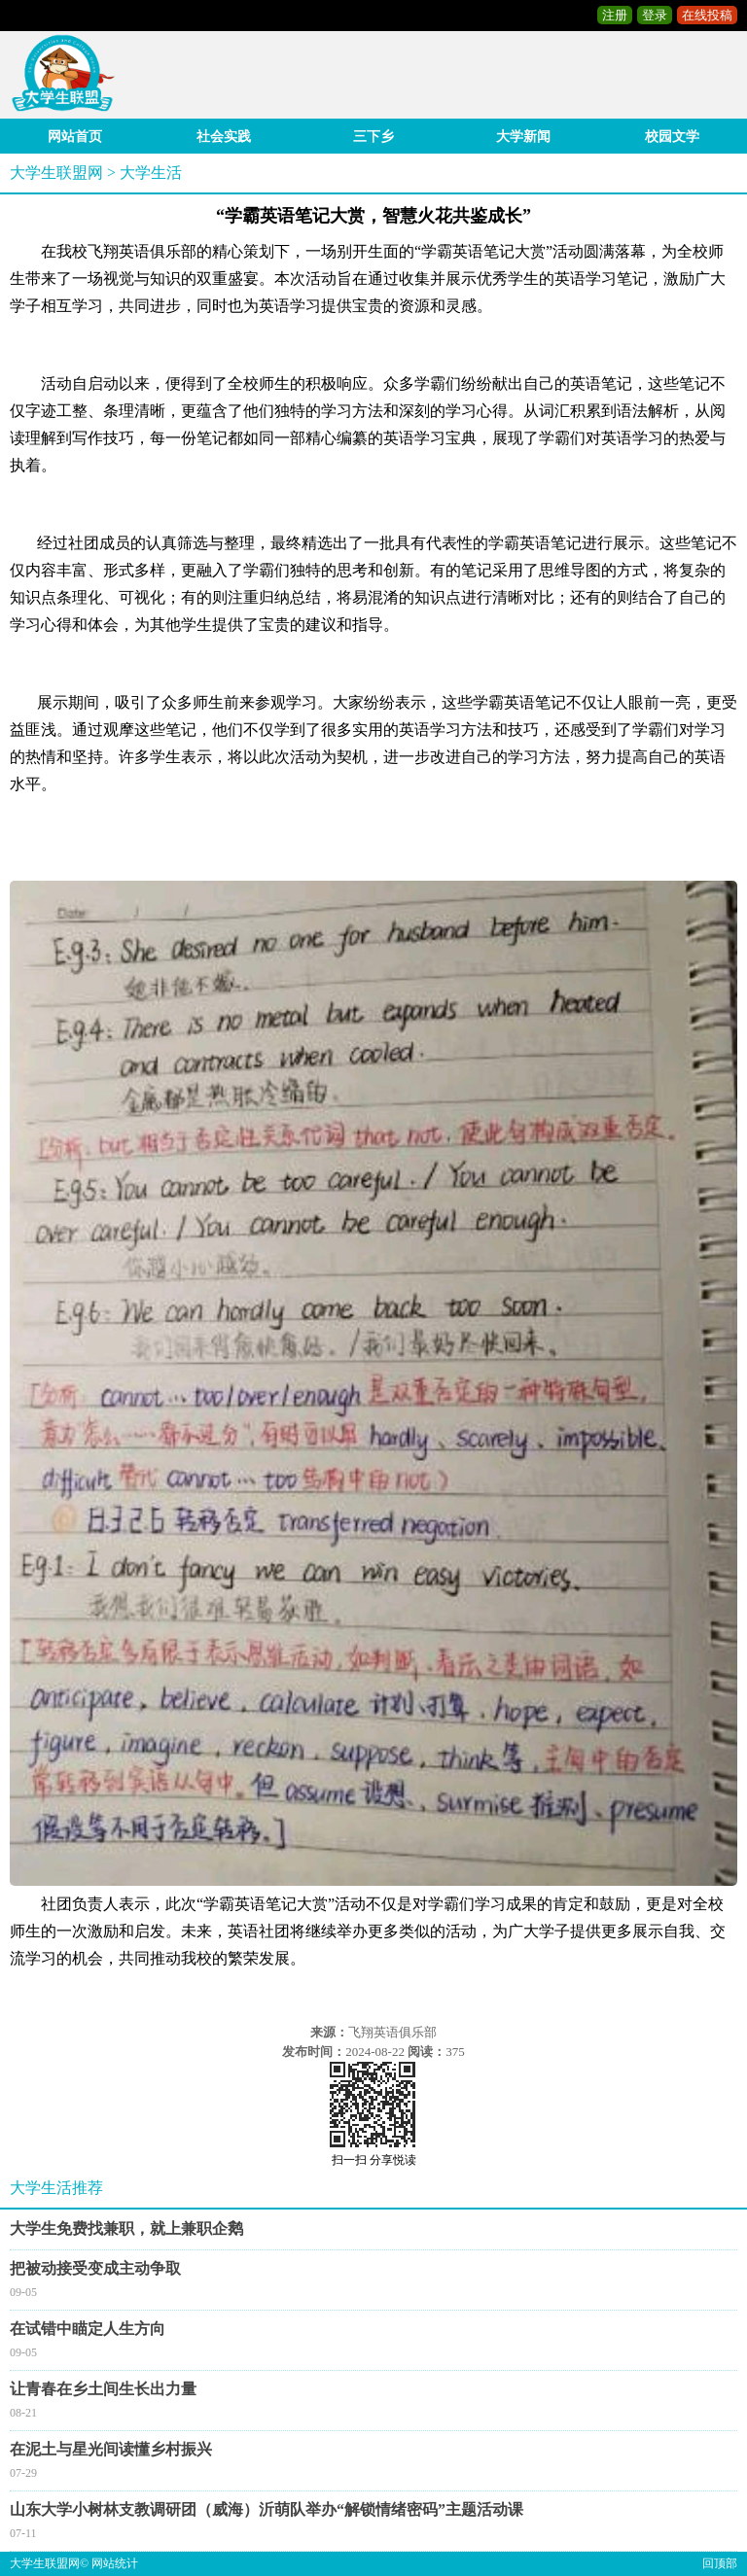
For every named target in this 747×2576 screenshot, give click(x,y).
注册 (614, 15)
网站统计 (114, 2563)
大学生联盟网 (56, 172)
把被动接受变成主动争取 (95, 2268)
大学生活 (151, 172)
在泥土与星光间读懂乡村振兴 (111, 2449)
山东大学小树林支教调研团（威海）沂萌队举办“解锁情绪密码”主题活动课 (266, 2509)
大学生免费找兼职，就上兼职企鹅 (126, 2228)
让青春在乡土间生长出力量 (103, 2389)
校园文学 (672, 136)
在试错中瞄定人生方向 (87, 2328)
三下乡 (373, 136)
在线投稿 (707, 15)
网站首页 (75, 136)
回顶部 (719, 2563)
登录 (654, 15)
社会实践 (223, 136)
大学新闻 (523, 136)
